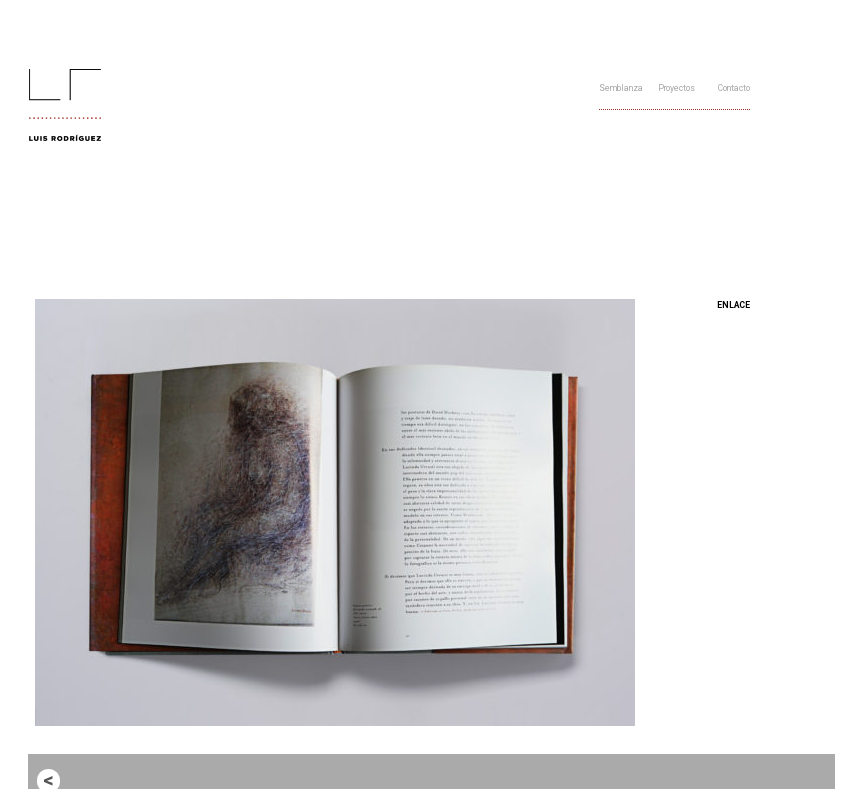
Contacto (734, 88)
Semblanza (621, 88)
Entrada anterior (101, 780)
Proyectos (676, 88)
